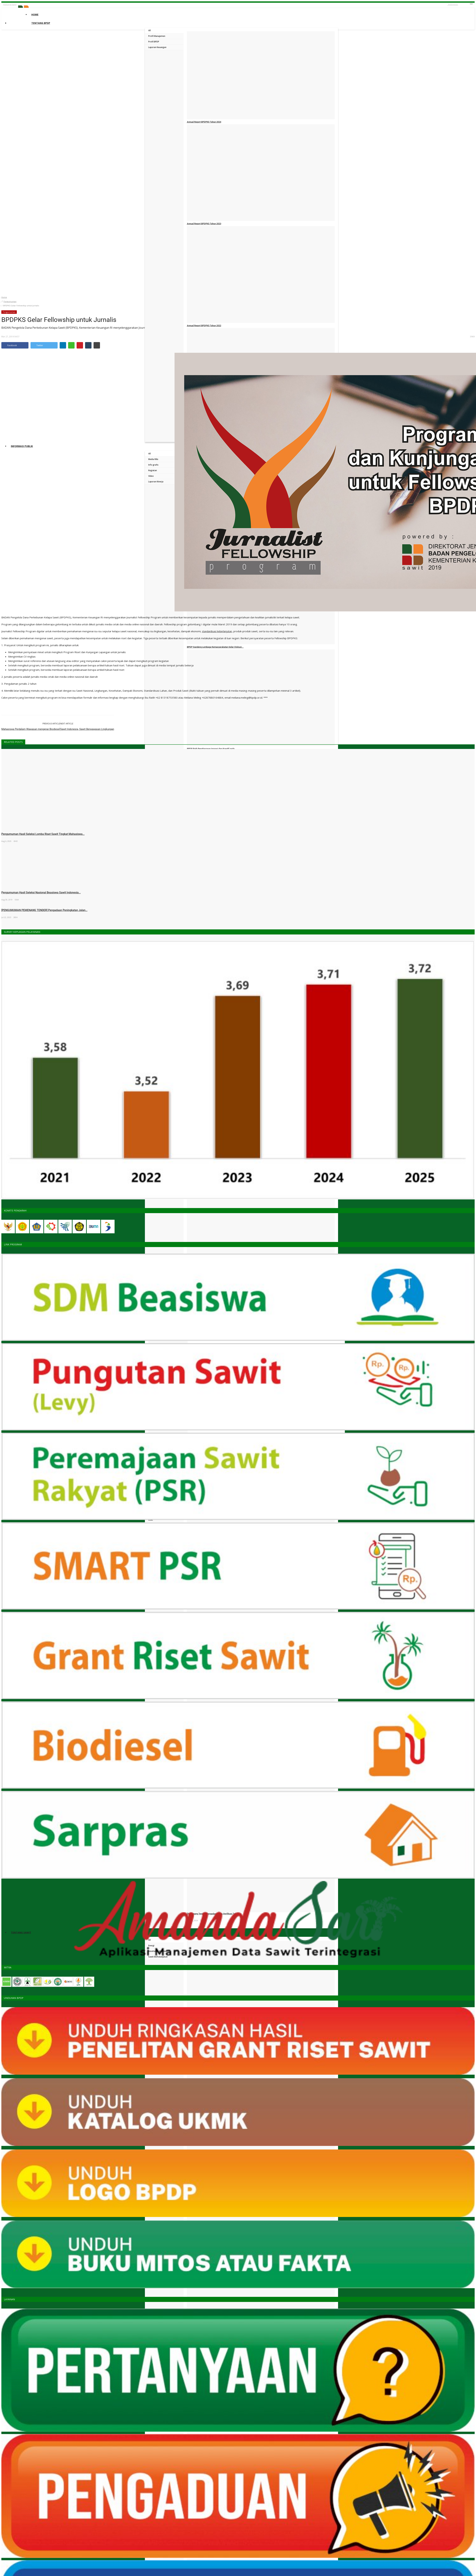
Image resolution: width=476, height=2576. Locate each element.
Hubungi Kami (9, 4)
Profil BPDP (153, 41)
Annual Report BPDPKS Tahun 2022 (204, 325)
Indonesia (452, 4)
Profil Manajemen (156, 36)
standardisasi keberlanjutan (218, 631)
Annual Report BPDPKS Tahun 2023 (204, 223)
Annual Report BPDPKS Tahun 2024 (204, 122)
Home (34, 14)
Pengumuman (9, 312)
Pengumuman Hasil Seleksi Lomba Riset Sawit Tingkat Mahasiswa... (43, 834)
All (149, 30)
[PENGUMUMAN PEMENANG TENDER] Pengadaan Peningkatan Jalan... (44, 910)
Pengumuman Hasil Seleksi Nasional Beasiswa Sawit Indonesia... (41, 892)
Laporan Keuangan (157, 47)
